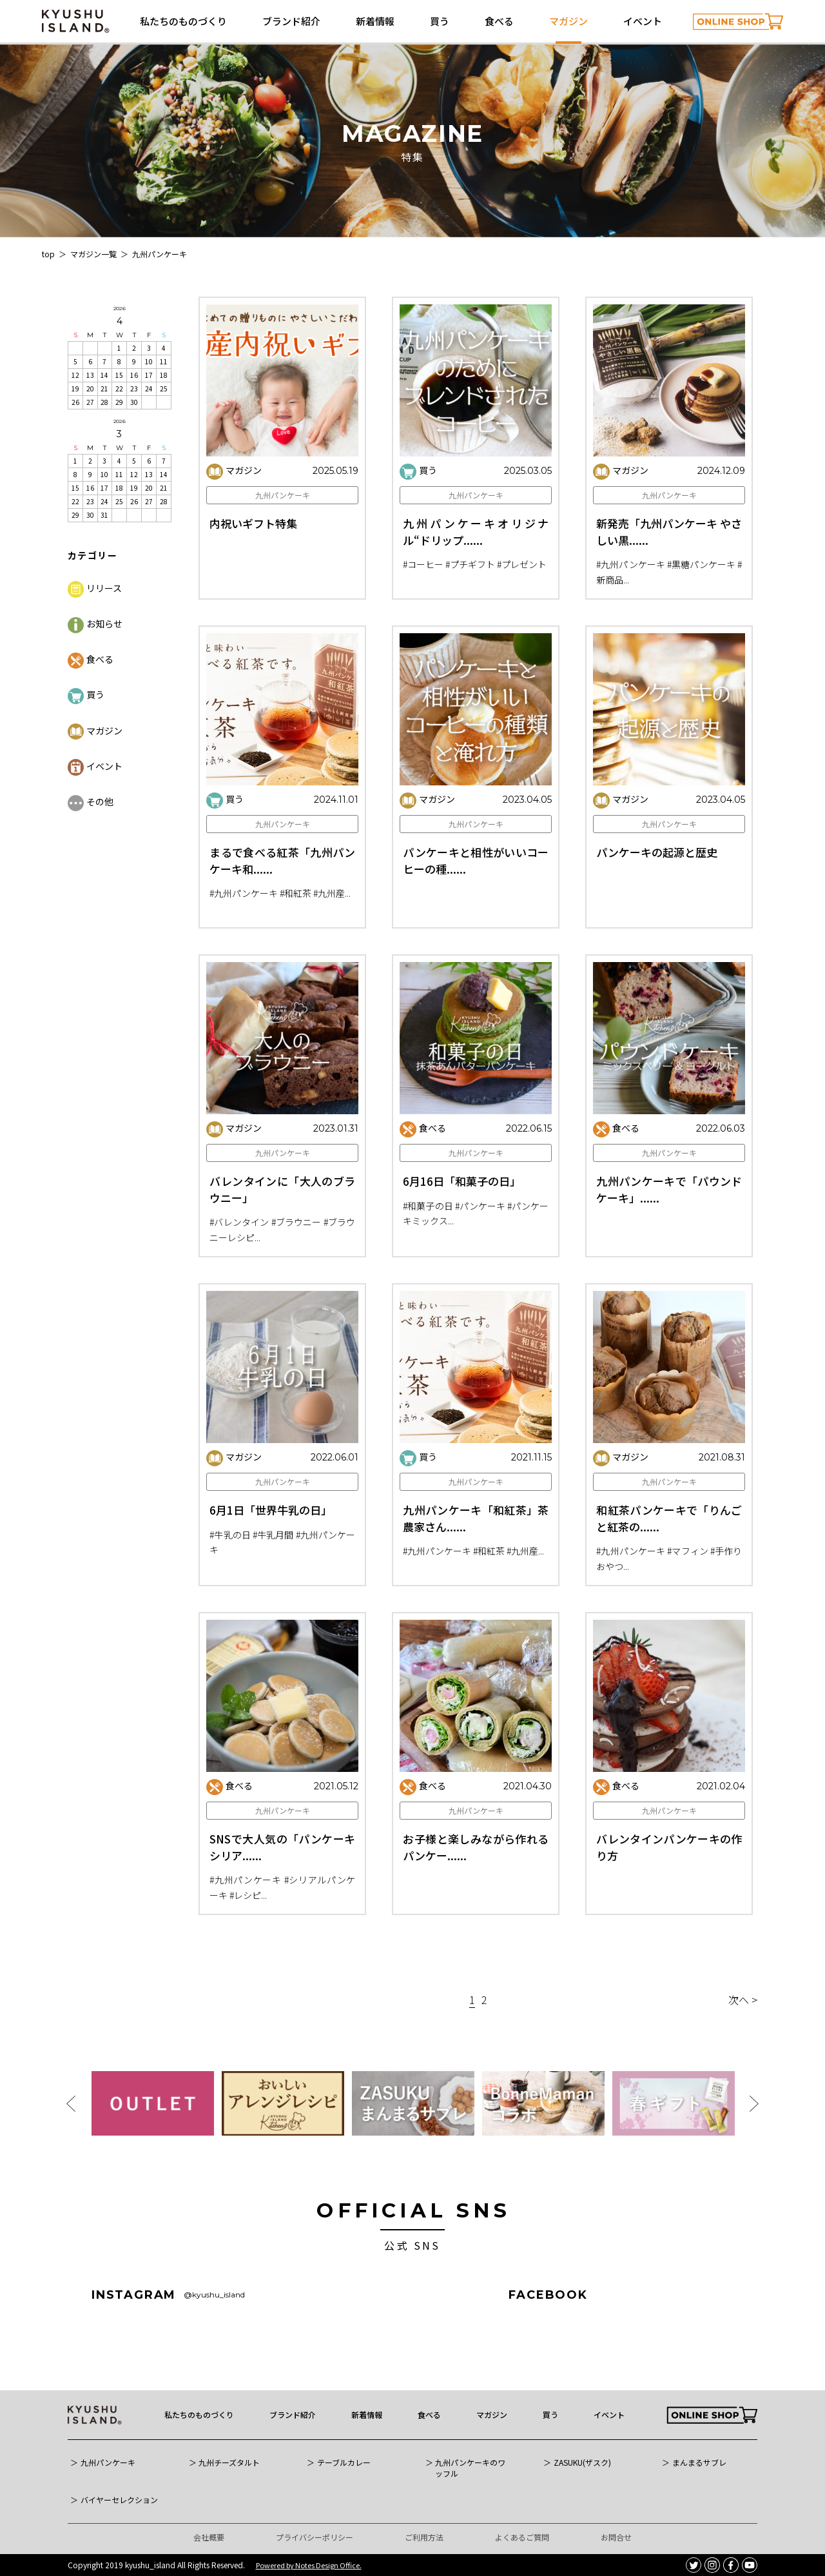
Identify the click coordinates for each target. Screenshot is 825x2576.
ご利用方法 (424, 2537)
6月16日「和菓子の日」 (462, 1234)
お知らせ (95, 623)
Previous (70, 2104)
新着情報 (375, 21)
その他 (90, 801)
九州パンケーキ (282, 494)
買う (439, 21)
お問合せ (616, 2537)
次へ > (742, 1999)
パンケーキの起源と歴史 (656, 905)
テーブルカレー (344, 2462)
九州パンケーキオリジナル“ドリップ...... (475, 531)
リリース (95, 588)
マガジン (568, 21)
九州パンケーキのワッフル (470, 2468)
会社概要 (208, 2537)
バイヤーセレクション (119, 2500)
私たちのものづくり (183, 21)
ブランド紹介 (291, 21)
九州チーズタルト (229, 2462)
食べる (499, 21)
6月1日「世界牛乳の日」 (270, 1563)
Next (754, 2104)
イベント (642, 21)
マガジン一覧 (93, 253)
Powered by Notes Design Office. (309, 2565)
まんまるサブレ (699, 2462)
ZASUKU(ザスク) (582, 2462)
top (48, 253)
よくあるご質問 (522, 2537)
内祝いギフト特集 (253, 523)
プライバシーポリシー (314, 2537)
